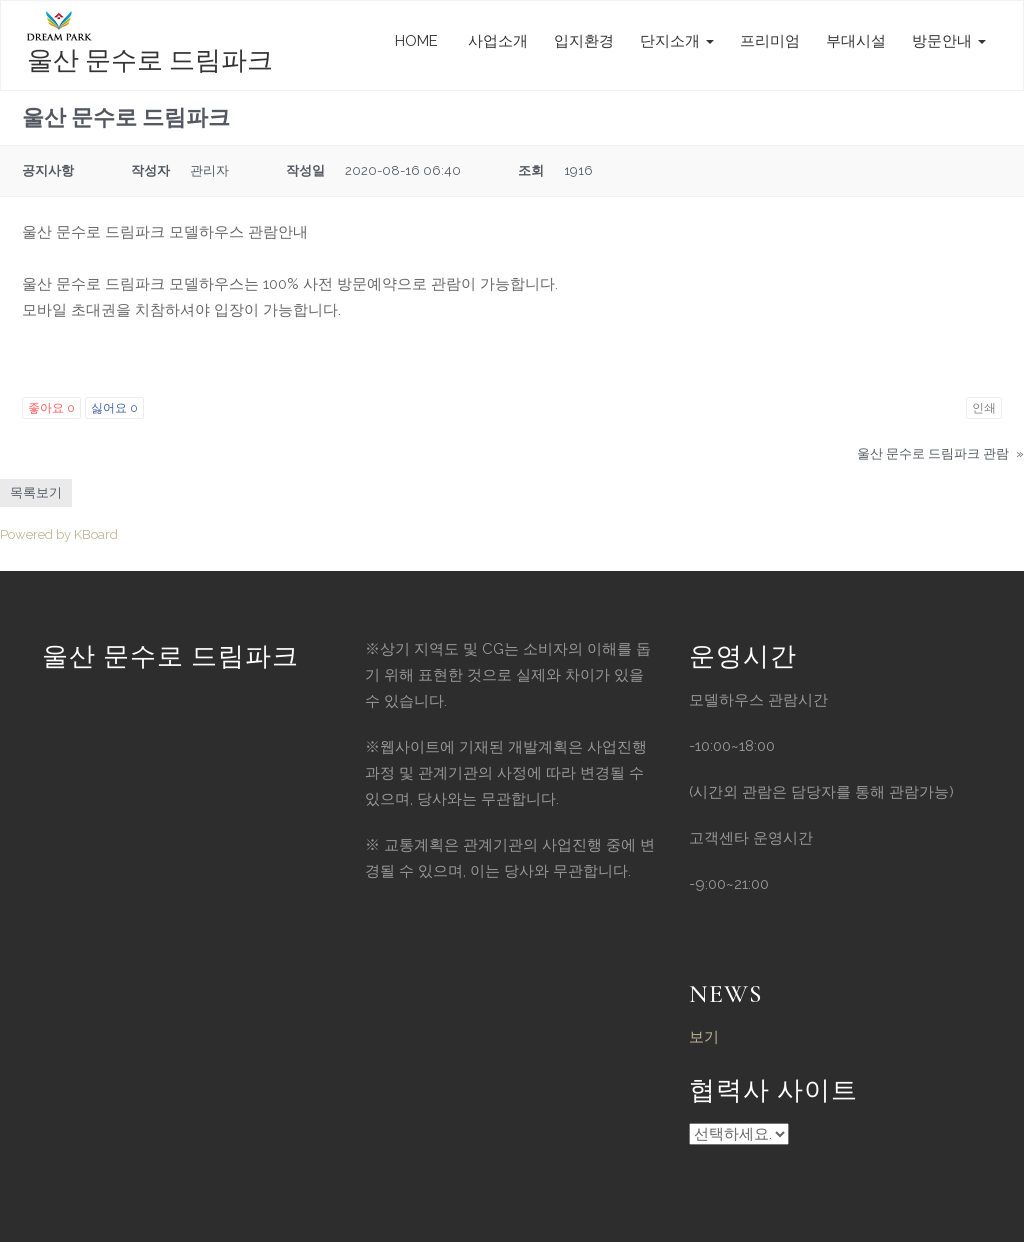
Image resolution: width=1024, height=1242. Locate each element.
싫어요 (114, 408)
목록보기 (36, 492)
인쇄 (984, 408)
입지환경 (584, 41)
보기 (704, 1037)
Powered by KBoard (59, 534)
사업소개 (496, 41)
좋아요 (51, 408)
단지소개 (677, 41)
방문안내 (949, 41)
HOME (416, 41)
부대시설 (856, 41)
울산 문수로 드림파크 (150, 60)
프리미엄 (770, 41)
